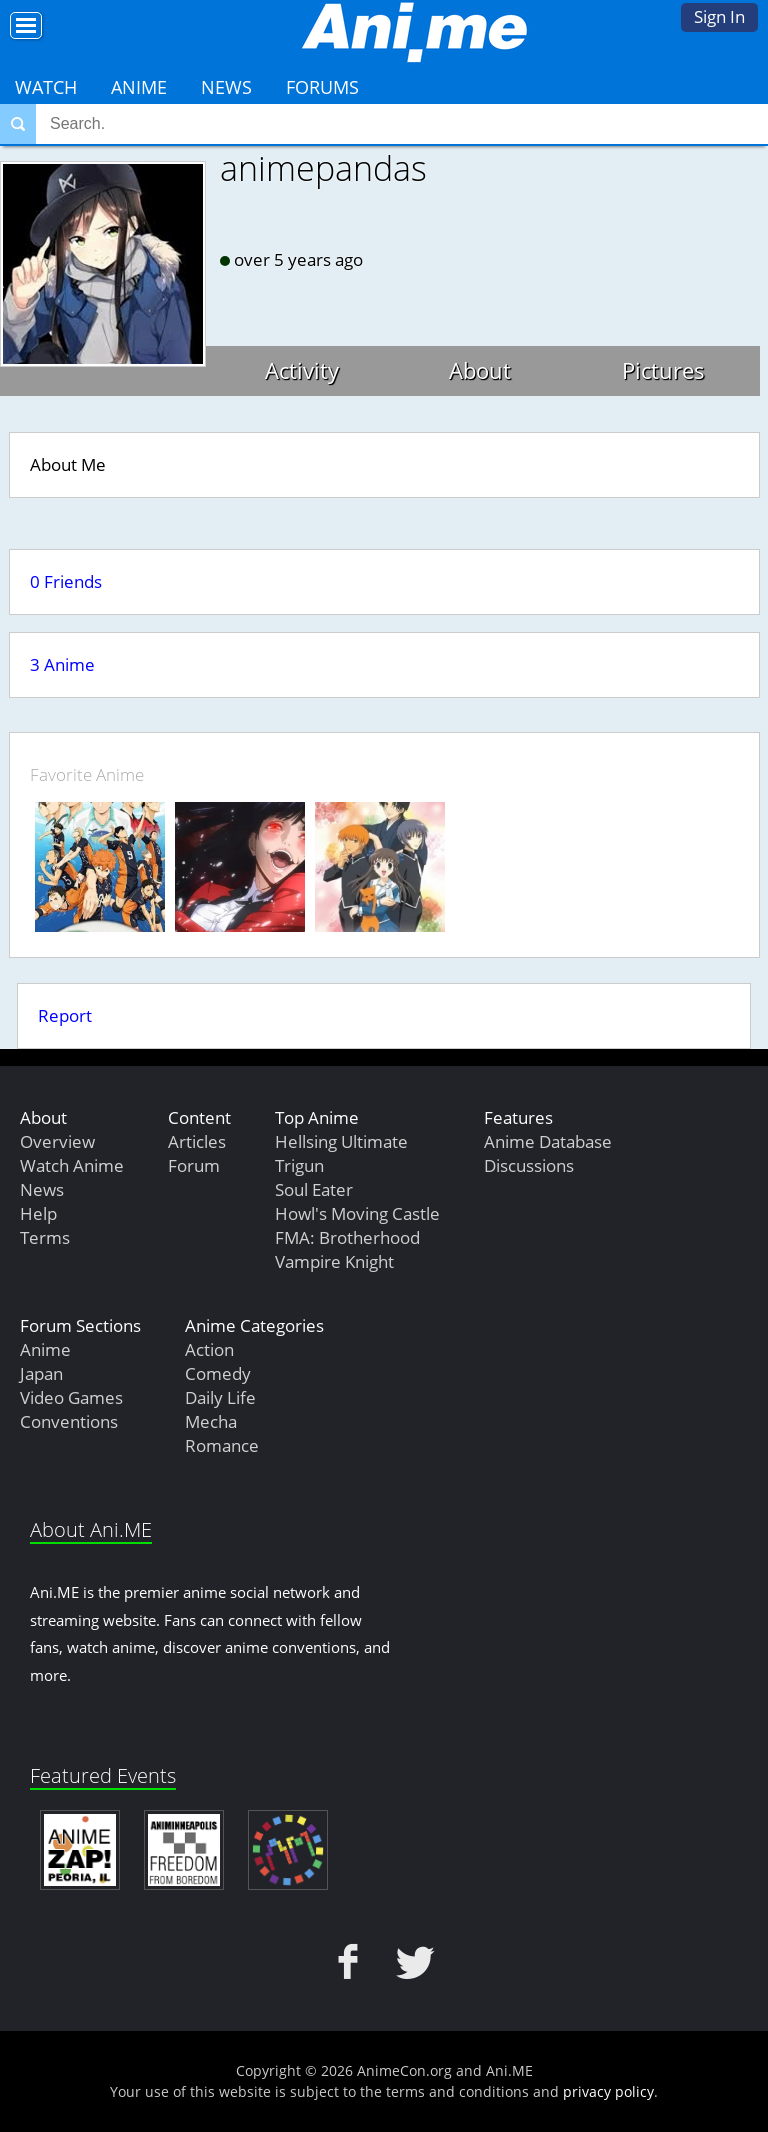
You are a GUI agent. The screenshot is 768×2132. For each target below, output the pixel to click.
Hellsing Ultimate (341, 1141)
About (480, 370)
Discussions (529, 1165)
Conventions (69, 1421)
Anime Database (548, 1141)
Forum (194, 1165)
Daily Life (220, 1397)
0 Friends (66, 581)
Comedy (218, 1373)
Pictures (663, 370)
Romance (222, 1445)
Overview (57, 1141)
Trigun (299, 1165)
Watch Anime (72, 1165)
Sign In (719, 16)
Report (65, 1015)
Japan (41, 1373)
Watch (46, 87)
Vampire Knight (334, 1261)
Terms (45, 1237)
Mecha (211, 1421)
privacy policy (608, 2091)
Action (209, 1349)
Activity (302, 370)
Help (38, 1213)
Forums (322, 87)
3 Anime (62, 664)
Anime (139, 87)
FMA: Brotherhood (347, 1237)
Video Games (71, 1397)
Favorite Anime (87, 774)
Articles (197, 1141)
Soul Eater (314, 1189)
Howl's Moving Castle (357, 1213)
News (226, 87)
